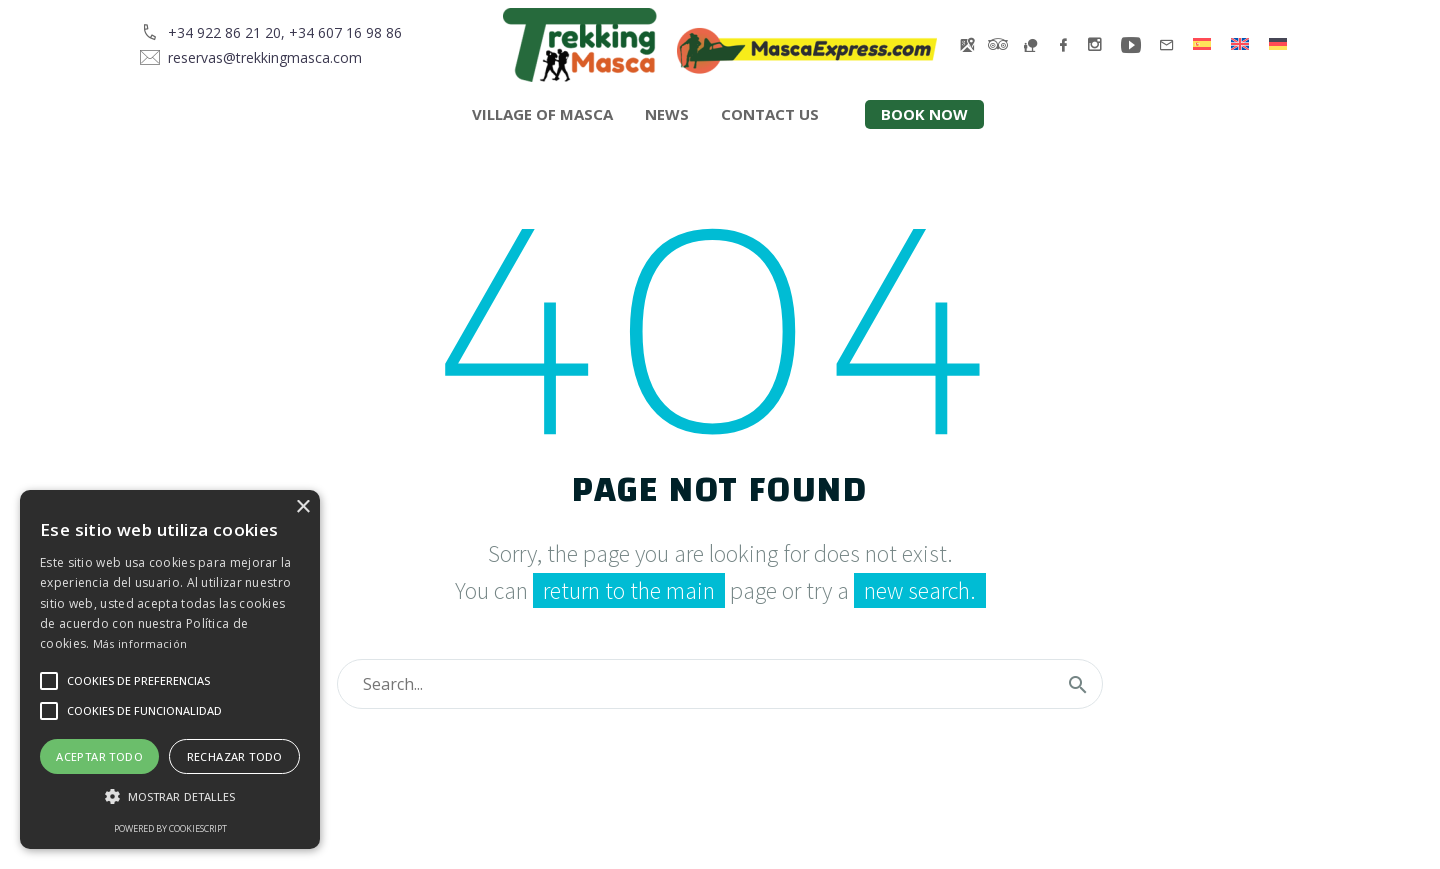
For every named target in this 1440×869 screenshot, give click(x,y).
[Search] (720, 684)
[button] (170, 796)
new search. (920, 590)
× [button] (302, 507)
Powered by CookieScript (170, 828)
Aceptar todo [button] (99, 756)
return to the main (629, 590)
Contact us (770, 114)
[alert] (170, 669)
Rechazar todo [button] (235, 756)
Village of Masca (542, 114)
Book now (924, 114)
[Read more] (271, 32)
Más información (140, 643)
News (667, 114)
